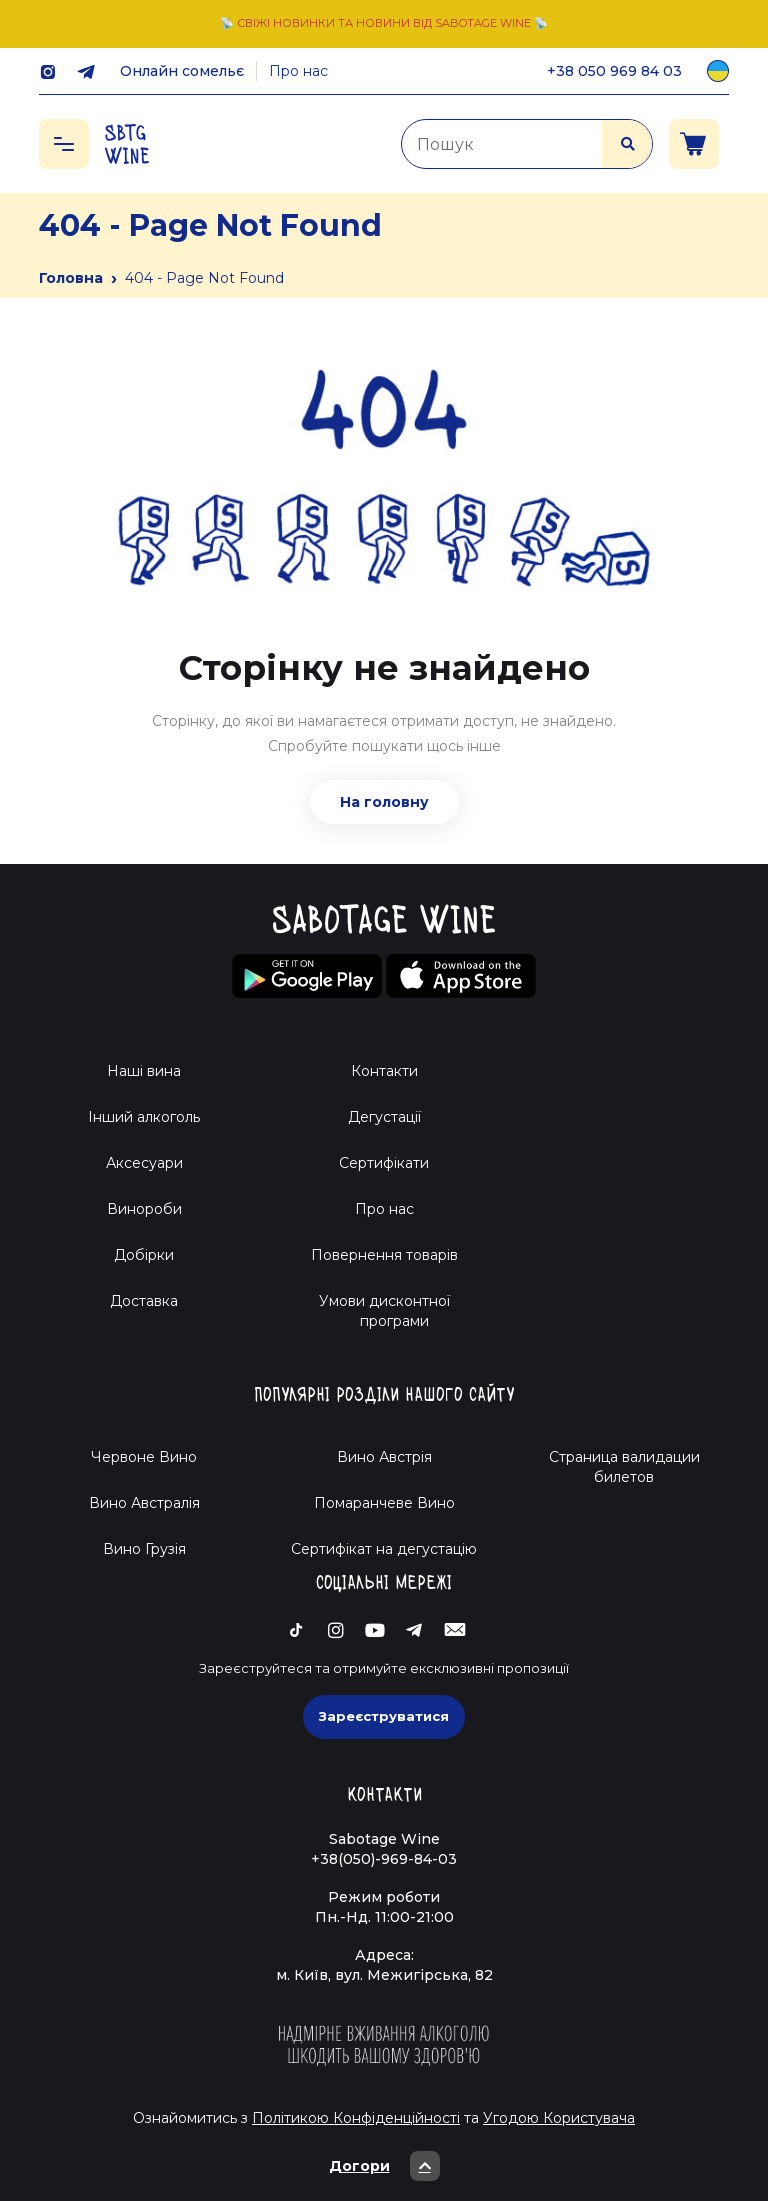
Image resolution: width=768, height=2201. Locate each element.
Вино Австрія (384, 1457)
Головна (71, 278)
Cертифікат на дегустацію (384, 1549)
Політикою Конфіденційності (356, 2118)
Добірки (144, 1255)
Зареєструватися (384, 1716)
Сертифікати (384, 1163)
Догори (384, 2166)
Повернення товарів (384, 1255)
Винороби (144, 1209)
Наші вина (144, 1071)
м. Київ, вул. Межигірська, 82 (384, 1975)
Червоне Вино (144, 1457)
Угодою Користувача (559, 2118)
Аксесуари (144, 1163)
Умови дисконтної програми (384, 1311)
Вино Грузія (144, 1549)
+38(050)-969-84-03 (384, 1859)
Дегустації (384, 1117)
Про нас (298, 71)
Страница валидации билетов (624, 1467)
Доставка (144, 1301)
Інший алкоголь (144, 1117)
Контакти (384, 1071)
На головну (384, 802)
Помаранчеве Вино (384, 1503)
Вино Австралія (144, 1503)
